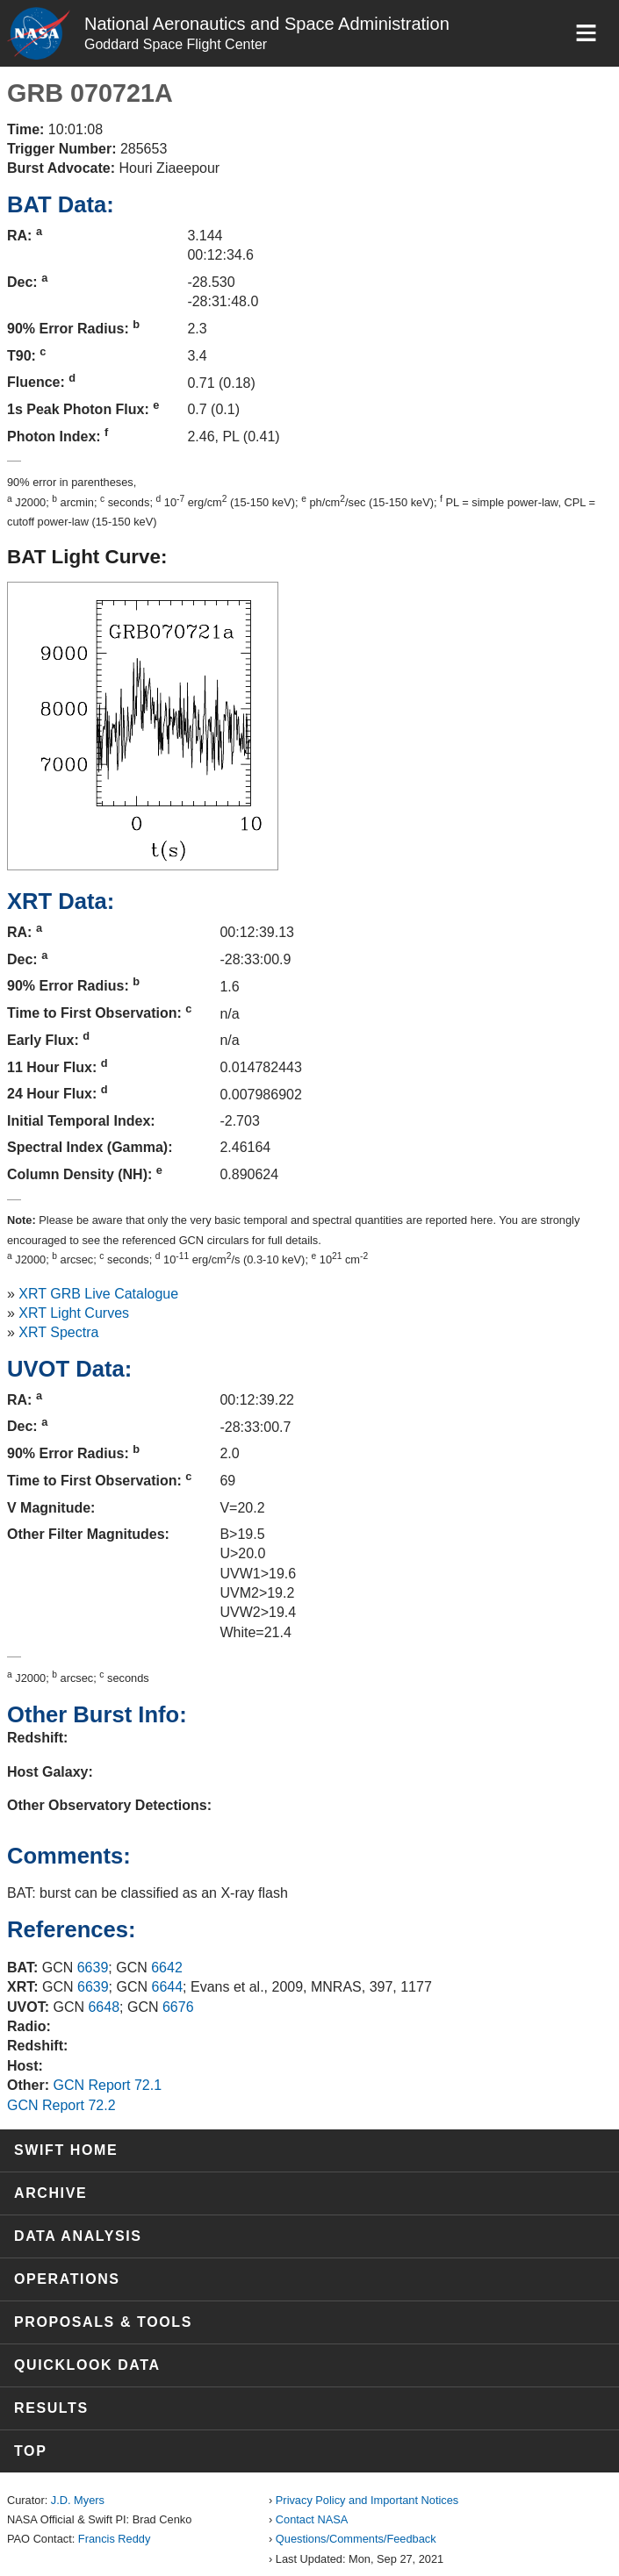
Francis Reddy (114, 2538)
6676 (178, 2007)
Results (51, 2408)
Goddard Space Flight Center (175, 44)
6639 (93, 1967)
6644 (168, 1986)
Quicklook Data (87, 2365)
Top (30, 2451)
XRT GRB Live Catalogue (98, 1293)
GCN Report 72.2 (61, 2105)
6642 (167, 1967)
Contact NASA (312, 2519)
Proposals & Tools (103, 2322)
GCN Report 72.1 (107, 2085)
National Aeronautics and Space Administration (267, 23)
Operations (67, 2279)
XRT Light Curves (73, 1313)
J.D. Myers (77, 2500)
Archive (50, 2193)
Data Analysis (78, 2236)
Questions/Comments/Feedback (356, 2538)
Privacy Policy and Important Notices (367, 2500)
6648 (103, 2007)
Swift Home (66, 2150)
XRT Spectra (58, 1332)
